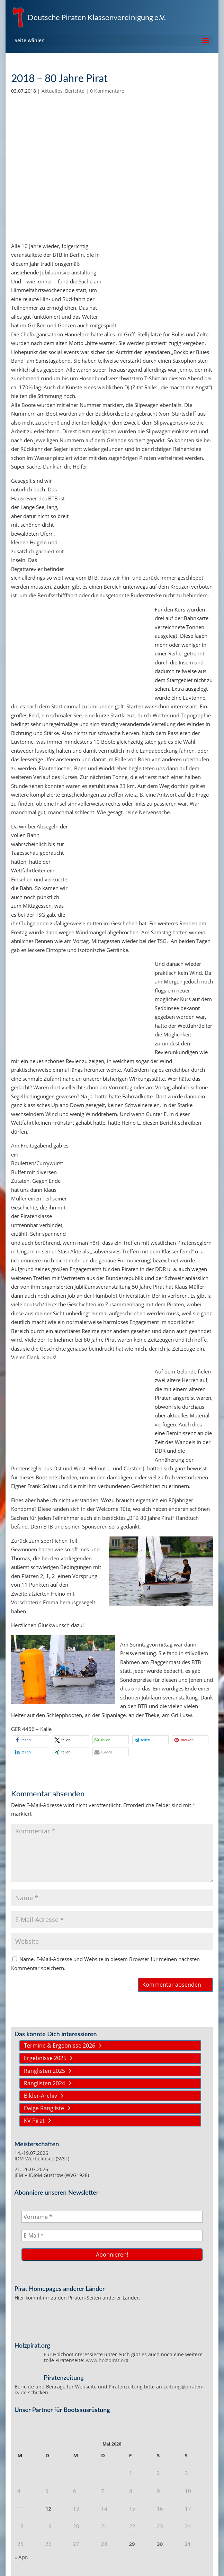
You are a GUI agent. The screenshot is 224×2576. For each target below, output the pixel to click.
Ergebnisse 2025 (45, 2058)
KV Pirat (34, 2120)
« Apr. (21, 2557)
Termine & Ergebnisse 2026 (59, 2045)
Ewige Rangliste (44, 2108)
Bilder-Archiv (40, 2095)
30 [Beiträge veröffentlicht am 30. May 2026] (160, 2543)
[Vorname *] (112, 2217)
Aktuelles (52, 91)
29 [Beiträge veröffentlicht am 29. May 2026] (132, 2543)
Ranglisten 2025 (44, 2071)
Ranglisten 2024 (44, 2083)
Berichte (74, 91)
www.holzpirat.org (107, 2360)
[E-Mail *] (112, 2235)
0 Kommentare (107, 91)
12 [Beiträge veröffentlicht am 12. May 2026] (48, 2508)
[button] (31, 1739)
